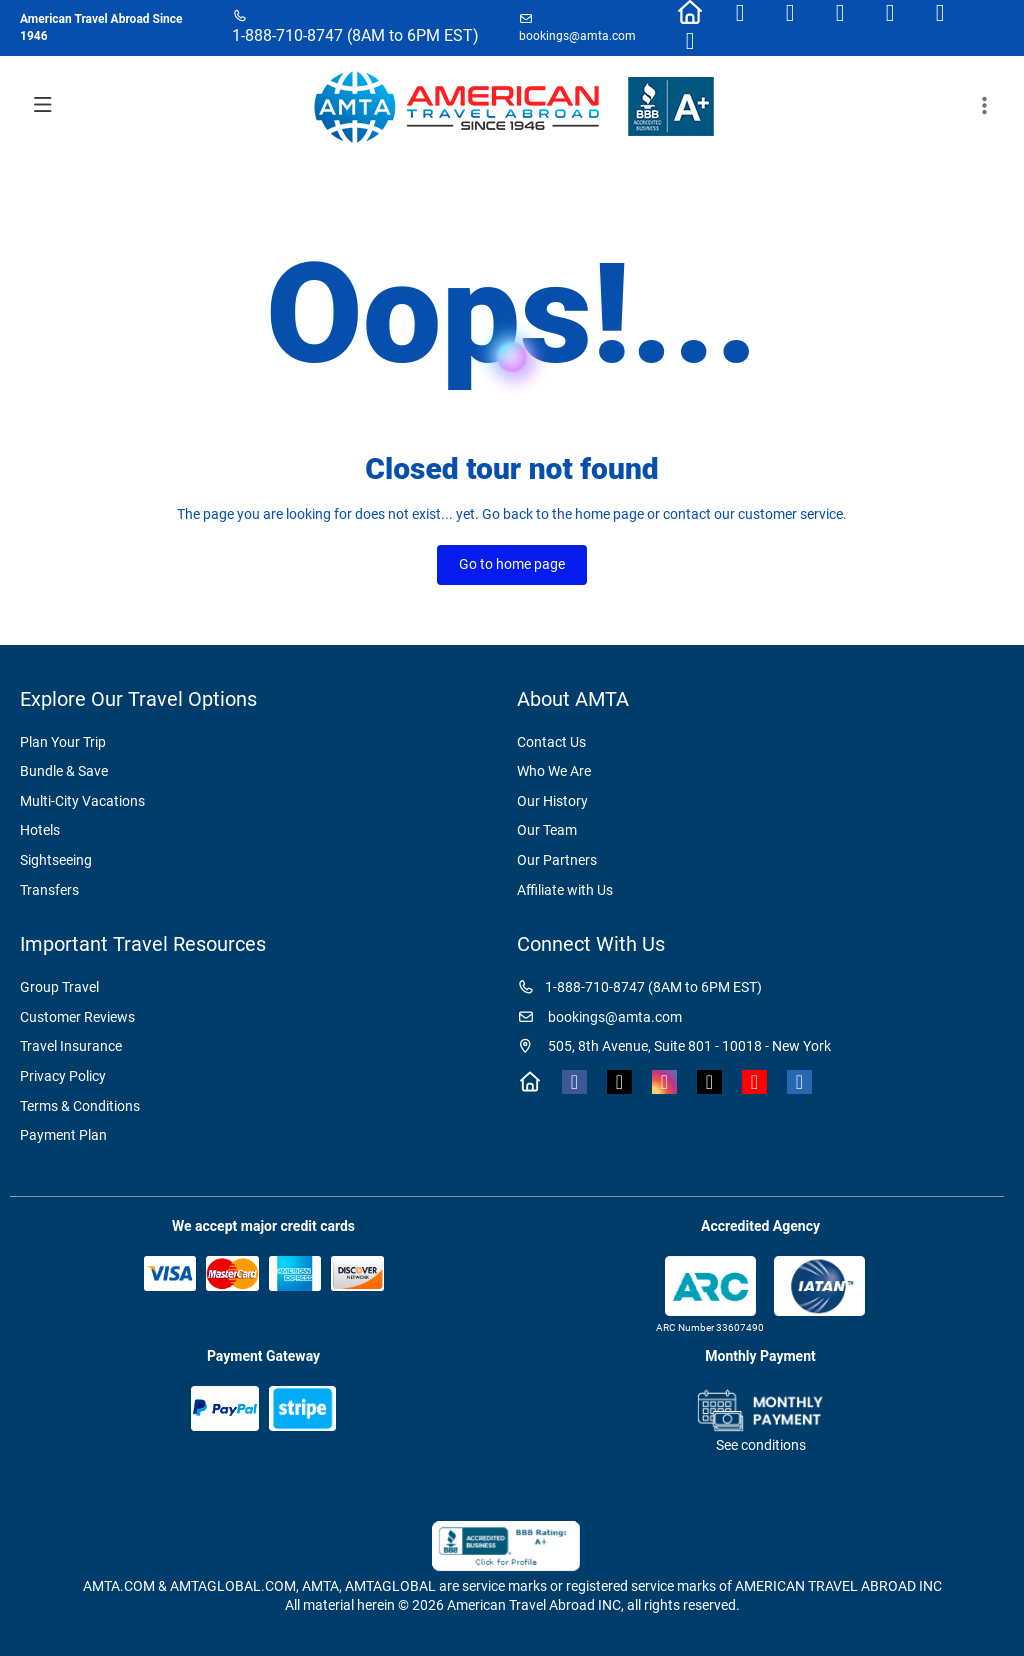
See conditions (761, 1445)
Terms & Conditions (80, 1106)
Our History (552, 801)
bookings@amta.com (577, 36)
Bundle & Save (64, 771)
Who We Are (554, 771)
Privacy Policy (63, 1076)
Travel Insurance (71, 1046)
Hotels (40, 830)
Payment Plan (63, 1135)
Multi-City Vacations (82, 801)
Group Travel (59, 987)
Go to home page (512, 564)
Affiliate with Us (565, 890)
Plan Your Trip (63, 742)
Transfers (49, 890)
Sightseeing (56, 860)
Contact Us (551, 742)
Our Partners (557, 860)
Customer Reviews (77, 1017)
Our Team (547, 830)
